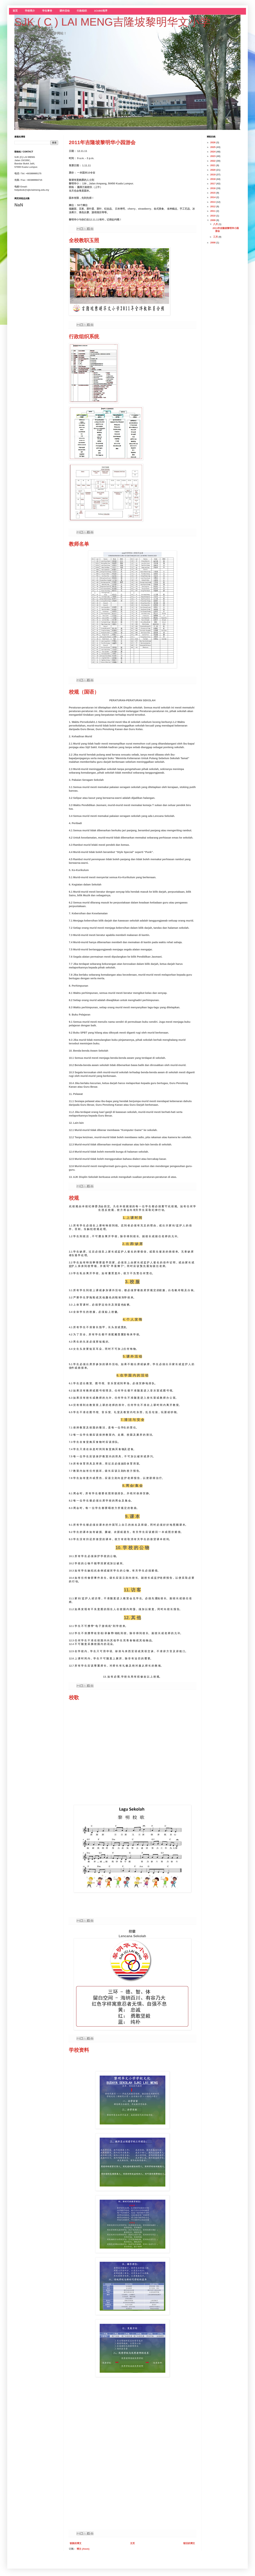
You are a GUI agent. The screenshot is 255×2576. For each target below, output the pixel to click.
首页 (15, 10)
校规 (74, 1198)
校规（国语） (84, 692)
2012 (213, 206)
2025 (213, 147)
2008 (213, 242)
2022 (213, 160)
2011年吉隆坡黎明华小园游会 (102, 142)
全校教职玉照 (84, 240)
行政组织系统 (84, 336)
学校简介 (30, 10)
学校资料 (79, 2050)
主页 (132, 2543)
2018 (213, 179)
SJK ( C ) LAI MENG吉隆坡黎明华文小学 (112, 22)
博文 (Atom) (83, 2548)
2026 (213, 142)
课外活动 (64, 10)
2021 (213, 165)
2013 (213, 202)
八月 (216, 224)
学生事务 (47, 10)
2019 (213, 174)
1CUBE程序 (100, 10)
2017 (213, 183)
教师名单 (79, 544)
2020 (213, 169)
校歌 (74, 1697)
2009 (213, 220)
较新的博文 (75, 2543)
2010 (213, 215)
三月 (216, 236)
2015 (213, 192)
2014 (213, 197)
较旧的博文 (189, 2543)
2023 (213, 156)
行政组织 (82, 10)
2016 (213, 188)
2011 (213, 211)
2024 (213, 151)
